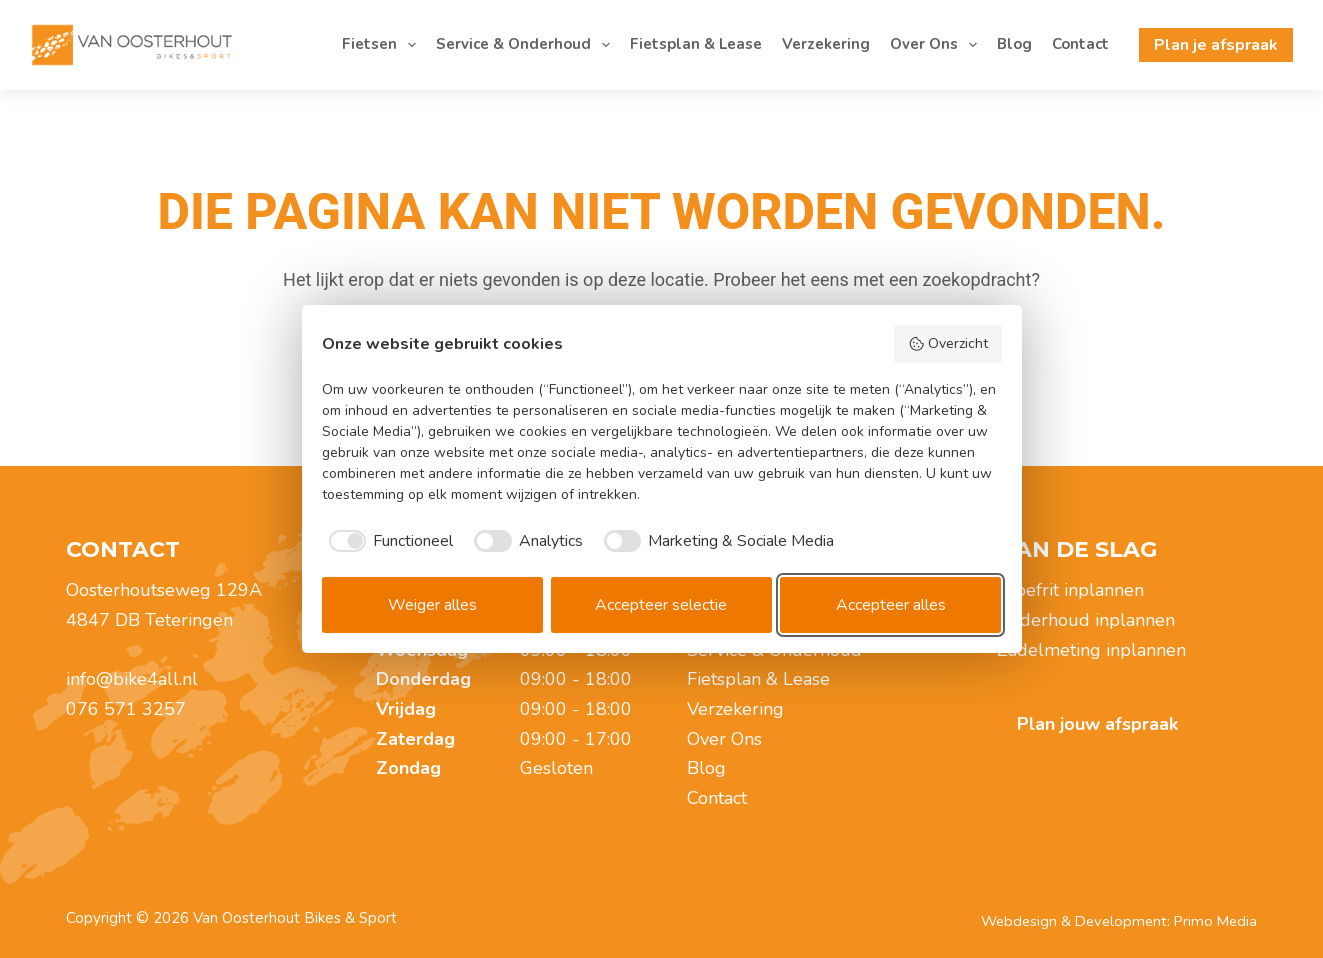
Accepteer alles (891, 605)
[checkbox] (388, 541)
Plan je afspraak (1216, 45)
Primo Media (1215, 921)
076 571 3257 (126, 709)
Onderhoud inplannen (1086, 620)
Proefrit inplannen (1070, 590)
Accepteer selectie (661, 605)
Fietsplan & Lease (696, 44)
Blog (1014, 44)
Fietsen (383, 45)
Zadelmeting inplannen (1091, 650)
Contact (1080, 44)
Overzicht (948, 343)
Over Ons (937, 45)
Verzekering (826, 44)
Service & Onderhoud (527, 45)
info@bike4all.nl (132, 679)
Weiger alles (432, 605)
